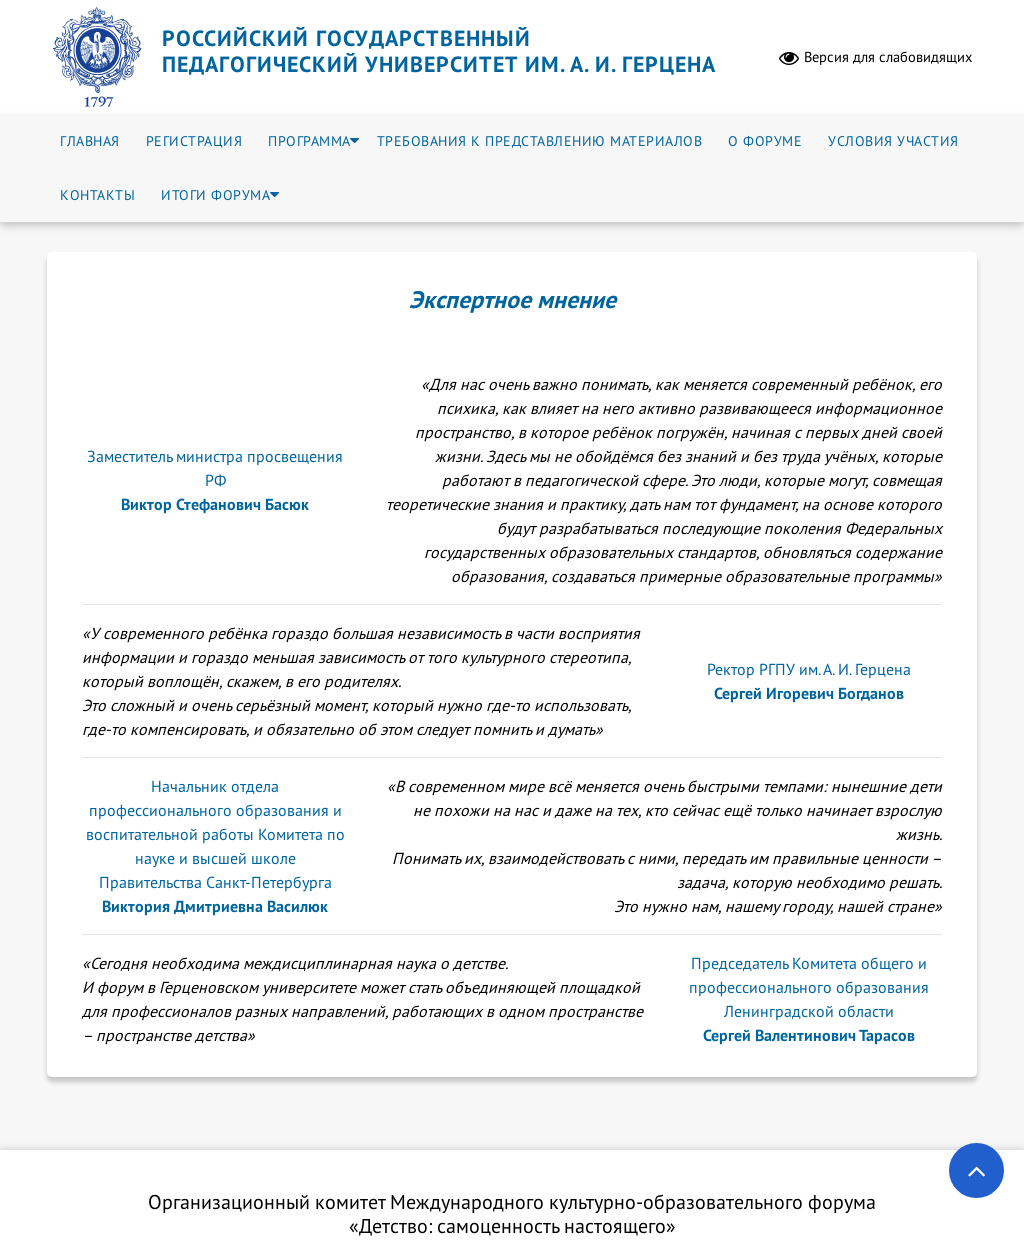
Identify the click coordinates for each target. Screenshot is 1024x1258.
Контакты (97, 195)
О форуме (765, 141)
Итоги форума (215, 195)
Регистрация (194, 141)
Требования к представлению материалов (540, 141)
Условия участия (893, 141)
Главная (90, 141)
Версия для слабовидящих (875, 57)
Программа (309, 141)
